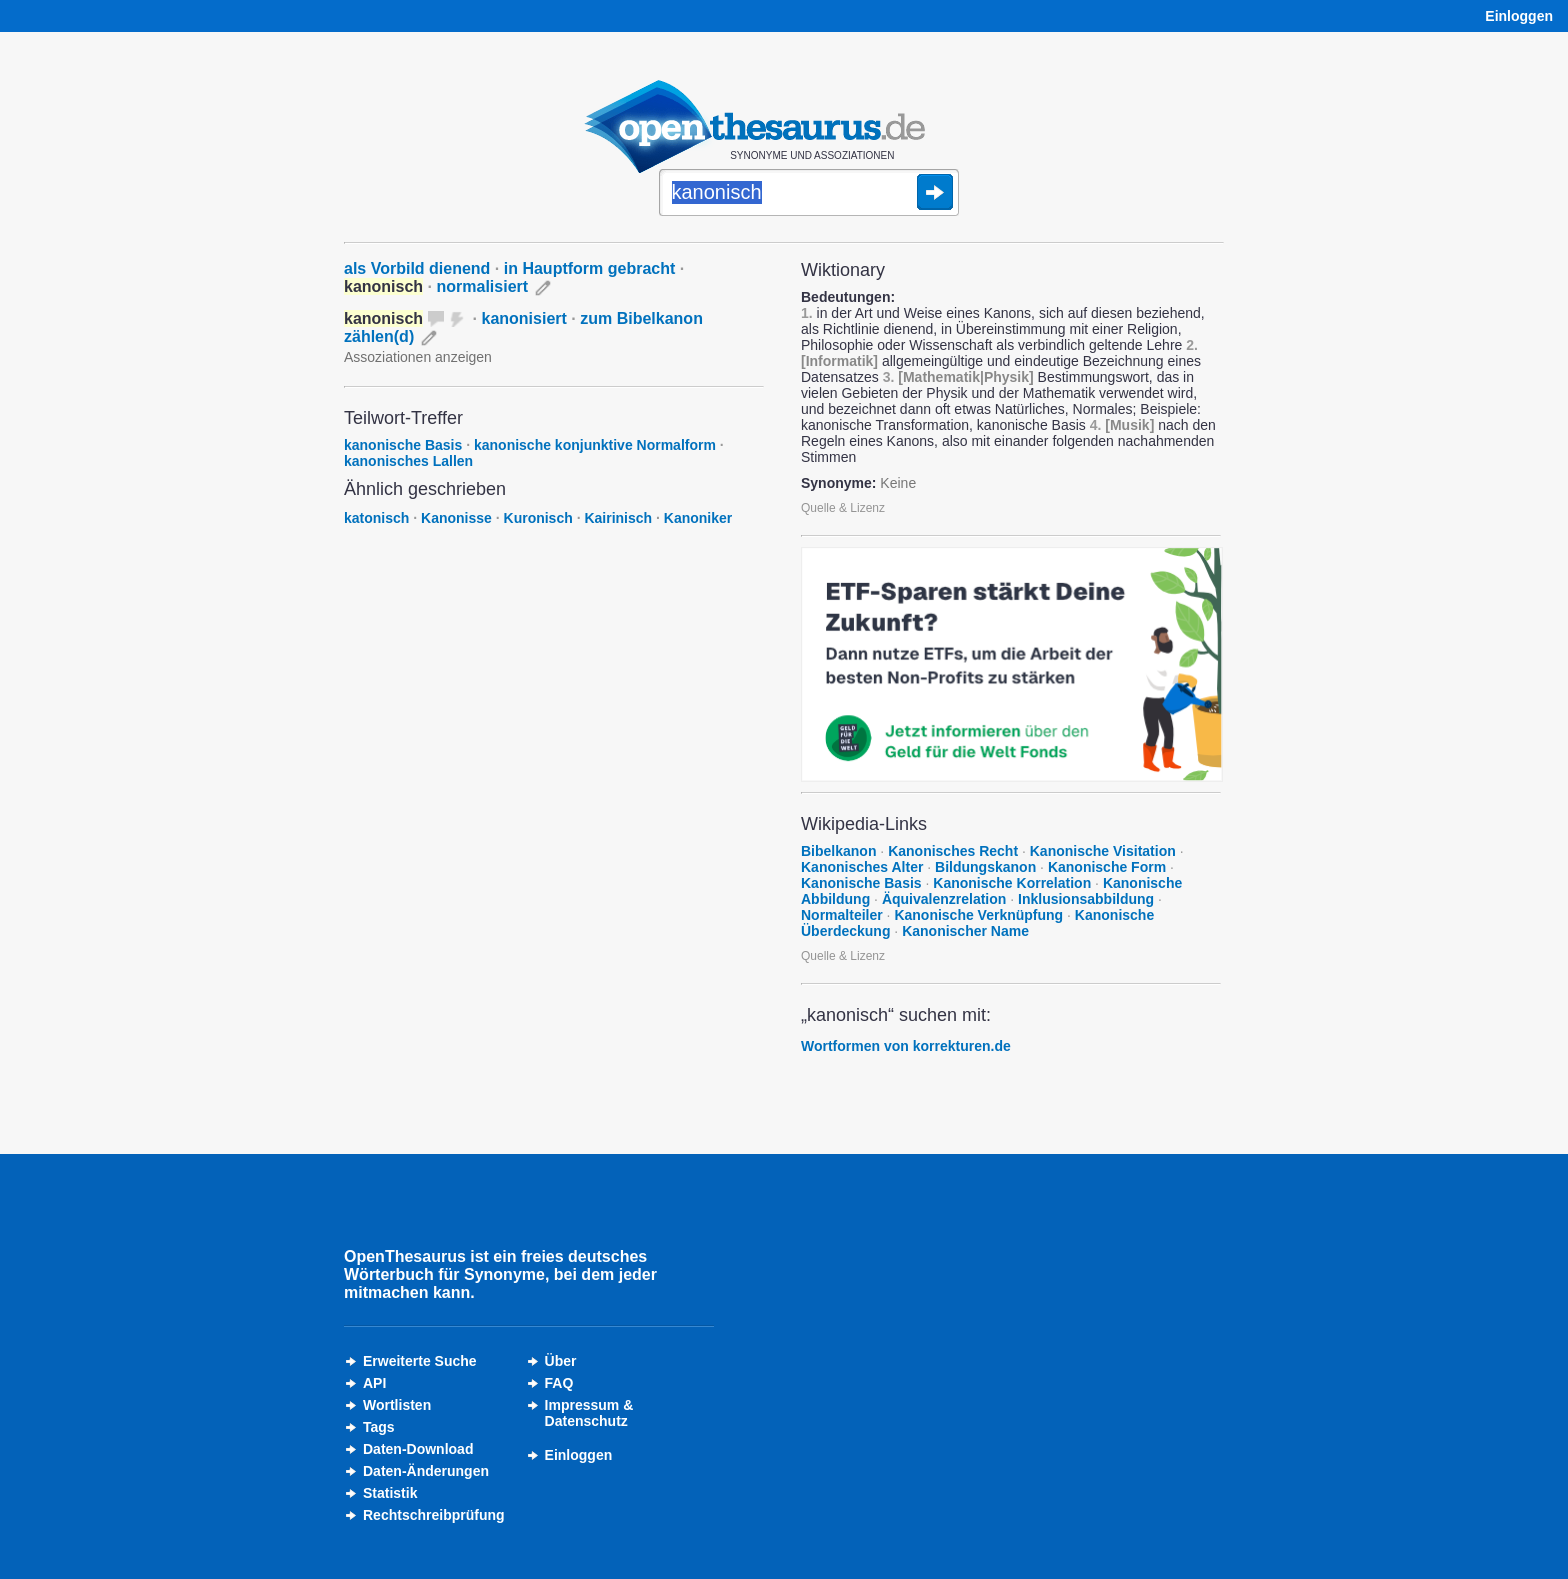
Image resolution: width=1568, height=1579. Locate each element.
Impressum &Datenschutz (589, 1413)
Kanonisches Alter (862, 867)
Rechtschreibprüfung (434, 1515)
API (374, 1383)
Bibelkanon (838, 851)
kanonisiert (524, 318)
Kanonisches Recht (953, 851)
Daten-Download (418, 1449)
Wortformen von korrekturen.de (906, 1046)
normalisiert (483, 286)
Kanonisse (456, 518)
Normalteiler (842, 915)
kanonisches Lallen (408, 461)
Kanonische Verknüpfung (978, 915)
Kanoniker (698, 518)
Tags (379, 1427)
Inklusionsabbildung (1086, 899)
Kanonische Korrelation (1012, 883)
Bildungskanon (985, 867)
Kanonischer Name (965, 931)
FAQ (559, 1383)
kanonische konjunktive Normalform (595, 445)
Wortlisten (397, 1405)
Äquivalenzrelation (944, 899)
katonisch (376, 518)
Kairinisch (618, 518)
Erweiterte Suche (420, 1361)
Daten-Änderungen (426, 1471)
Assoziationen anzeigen (418, 357)
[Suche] (809, 194)
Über (561, 1361)
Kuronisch (538, 518)
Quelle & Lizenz (843, 508)
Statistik (390, 1493)
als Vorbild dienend (417, 268)
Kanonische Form (1107, 867)
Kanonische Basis (861, 883)
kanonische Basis (403, 445)
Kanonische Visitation (1103, 851)
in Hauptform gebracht (590, 268)
